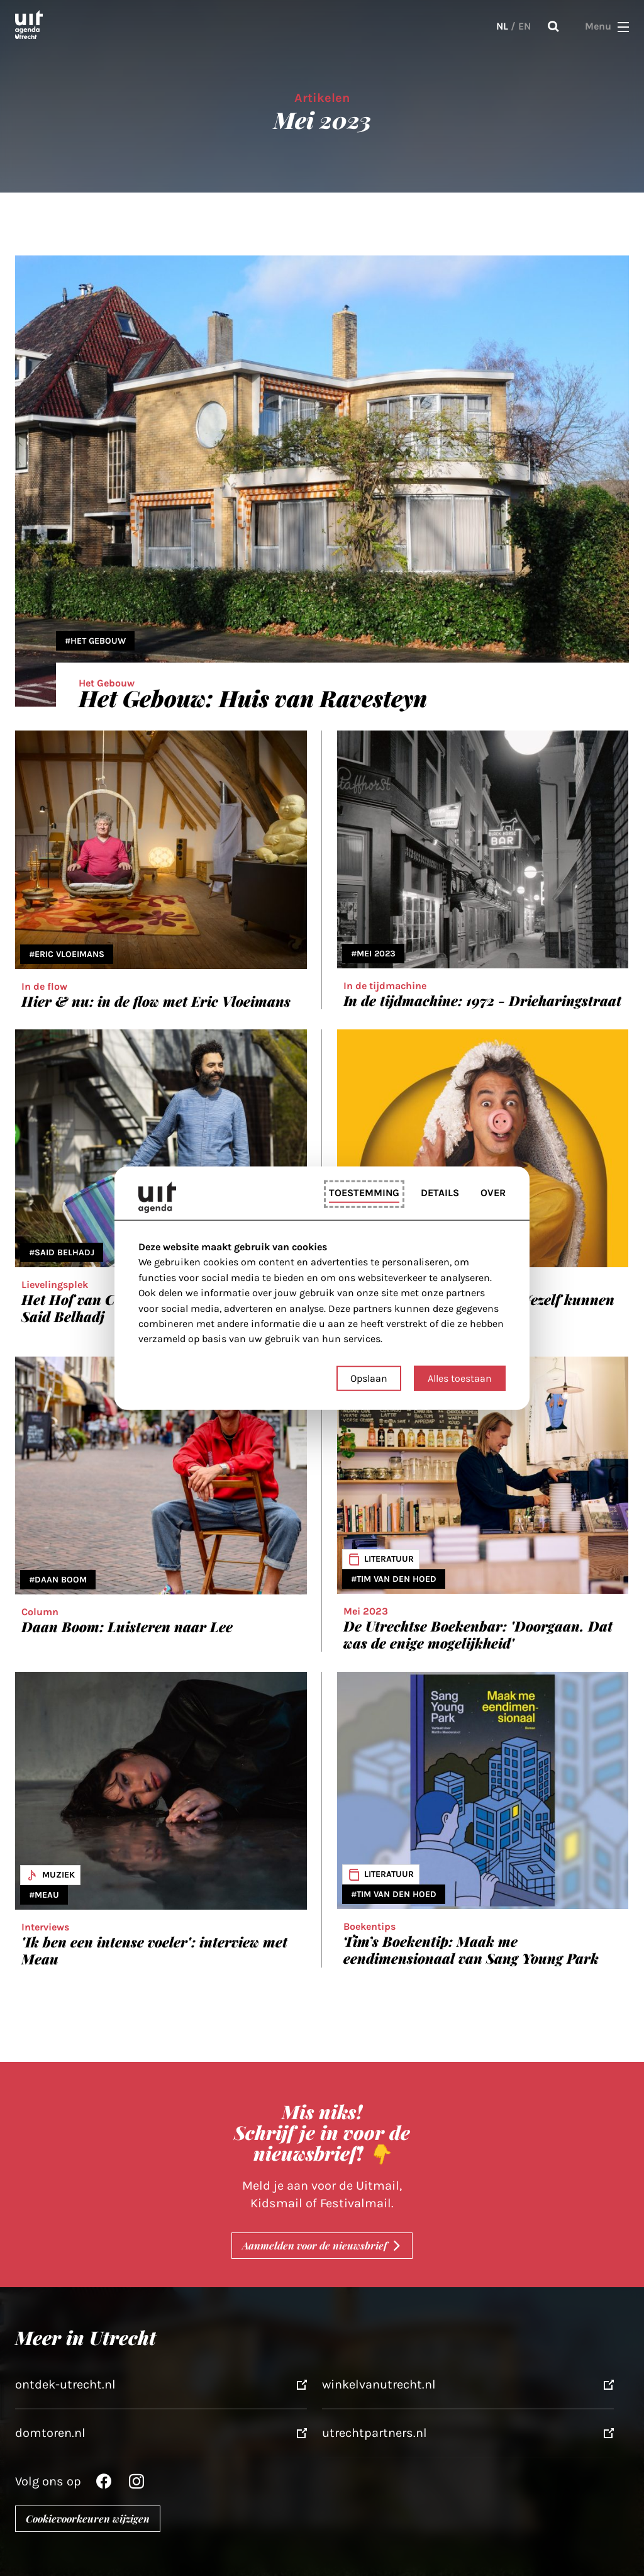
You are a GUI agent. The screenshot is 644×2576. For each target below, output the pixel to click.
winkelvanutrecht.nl (379, 2384)
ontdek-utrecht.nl (65, 2384)
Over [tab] (493, 1193)
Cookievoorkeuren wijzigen (88, 2518)
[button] (623, 26)
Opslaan (368, 1378)
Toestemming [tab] (364, 1193)
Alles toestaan (460, 1378)
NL (502, 26)
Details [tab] (440, 1193)
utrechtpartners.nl (374, 2433)
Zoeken (553, 26)
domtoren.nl (50, 2433)
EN (524, 26)
